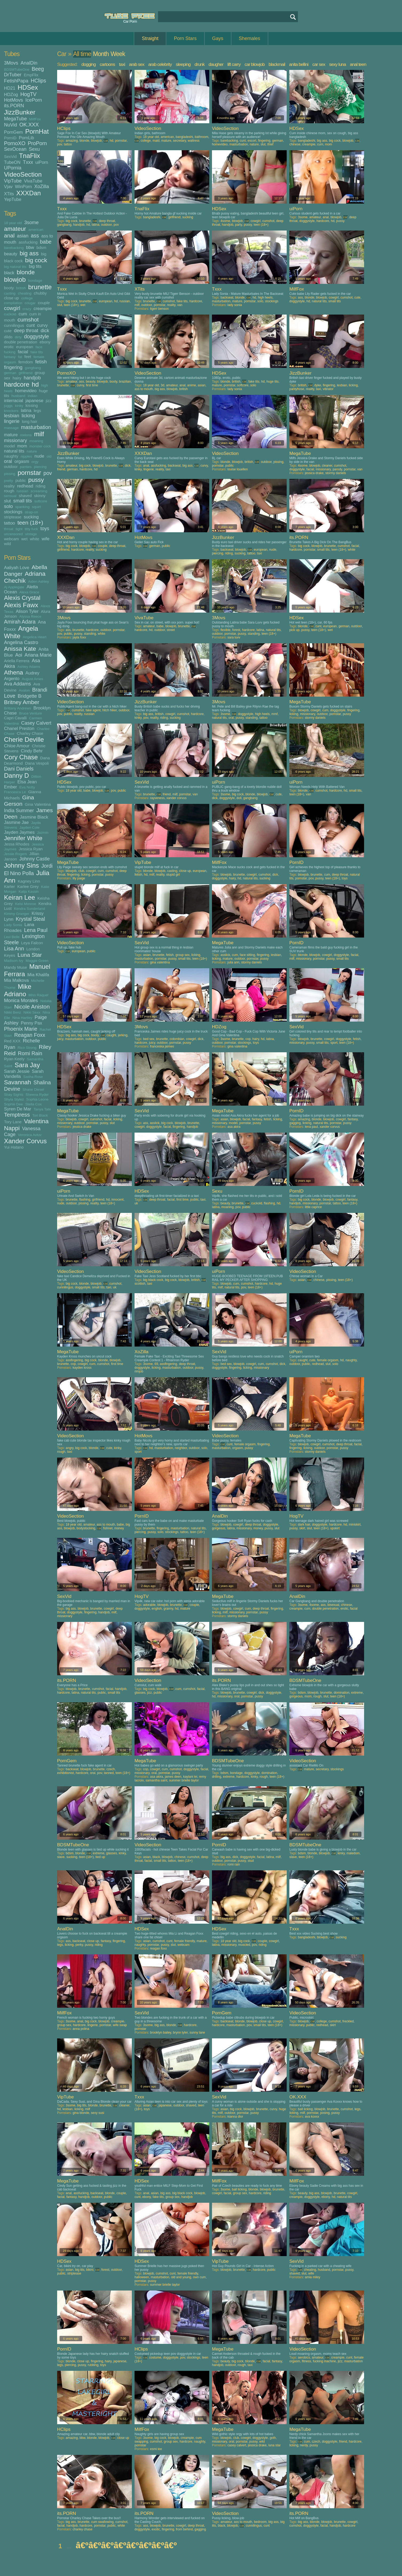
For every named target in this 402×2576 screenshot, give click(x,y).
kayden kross (82, 1368)
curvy (42, 325)
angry (69, 1448)
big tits (35, 266)
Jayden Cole (29, 827)
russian (22, 491)
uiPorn (42, 162)
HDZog (11, 94)
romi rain (233, 1864)
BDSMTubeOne (16, 70)
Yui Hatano (13, 1147)
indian (32, 396)
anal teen (358, 64)
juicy (60, 1039)
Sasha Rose (33, 1077)
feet (27, 356)
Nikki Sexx (31, 1012)
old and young (181, 2277)
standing (90, 634)
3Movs (11, 63)
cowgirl (12, 308)
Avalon (24, 690)
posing (324, 2113)
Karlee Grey (28, 886)
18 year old (13, 223)
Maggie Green (37, 961)
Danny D (16, 775)
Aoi (18, 655)
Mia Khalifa (38, 974)
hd (35, 384)
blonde (26, 272)
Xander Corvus (25, 1141)
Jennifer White (23, 838)
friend (61, 469)
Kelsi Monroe (25, 904)
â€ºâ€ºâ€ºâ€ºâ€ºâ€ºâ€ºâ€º (126, 2545)
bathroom (201, 137)
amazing (72, 140)
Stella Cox (33, 1104)
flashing (84, 1199)
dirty (18, 337)
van (179, 305)
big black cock (153, 1280)
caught (111, 1035)
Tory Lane (13, 1122)
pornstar (29, 472)
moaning (36, 441)
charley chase (82, 2529)
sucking (31, 516)
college (27, 298)
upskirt (335, 1528)
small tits (22, 500)
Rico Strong (27, 1048)
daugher (215, 64)
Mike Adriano (17, 990)
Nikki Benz (12, 1012)
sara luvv (233, 637)
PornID (10, 138)
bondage (35, 281)
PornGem (13, 132)
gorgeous (218, 1528)
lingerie (11, 421)
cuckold (10, 314)
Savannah (17, 1082)
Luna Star (30, 955)
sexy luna (337, 64)
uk (136, 1203)
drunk (200, 64)
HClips (38, 81)
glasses (140, 1692)
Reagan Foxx (29, 1035)
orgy (34, 462)
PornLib (26, 137)
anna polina (81, 2029)
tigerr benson (159, 309)
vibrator (328, 389)
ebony (45, 342)
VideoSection (23, 174)
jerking (122, 1035)
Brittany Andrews (17, 708)
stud (251, 1861)
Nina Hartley (22, 1018)
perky (79, 1945)
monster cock (40, 446)
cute (7, 330)
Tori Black (40, 1115)
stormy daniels (335, 473)
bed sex (148, 1039)
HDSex (28, 87)
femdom (25, 362)
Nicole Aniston (32, 1006)
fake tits (36, 352)
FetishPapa (16, 81)
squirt (36, 507)
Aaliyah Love (16, 567)
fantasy (10, 357)
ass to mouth (144, 389)
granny (168, 1608)
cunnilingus (14, 325)
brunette (40, 287)
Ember (10, 786)
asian (23, 236)
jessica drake (314, 473)
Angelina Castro (21, 642)
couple (44, 302)
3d (162, 385)
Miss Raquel (38, 995)
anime (191, 385)
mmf (274, 714)
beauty (10, 253)
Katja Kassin (29, 892)
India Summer (19, 810)
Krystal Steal (30, 919)
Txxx (28, 162)
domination (341, 1692)
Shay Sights (13, 1095)
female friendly (184, 1941)
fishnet (107, 1528)
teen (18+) (30, 522)
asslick (225, 955)
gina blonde (81, 2113)
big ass (28, 253)
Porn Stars (185, 38)
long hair (29, 421)
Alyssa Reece (30, 616)
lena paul (311, 1127)
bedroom (260, 2522)
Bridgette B (29, 696)
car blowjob (255, 64)
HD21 (9, 88)
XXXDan (28, 193)
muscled (244, 1945)
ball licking (305, 2109)
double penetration (20, 342)
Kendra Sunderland (29, 909)
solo (8, 506)
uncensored (13, 534)
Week (118, 53)
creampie (43, 308)
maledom (353, 1853)
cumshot (28, 319)
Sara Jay (27, 1065)
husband (18, 396)
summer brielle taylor (184, 1780)
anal (9, 235)
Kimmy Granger (16, 914)
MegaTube (15, 118)
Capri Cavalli (15, 718)
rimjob (139, 1371)
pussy (36, 480)
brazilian (125, 381)
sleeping (183, 64)
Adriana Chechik (24, 577)
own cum (199, 2277)
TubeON (12, 162)
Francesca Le (15, 792)
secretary (179, 140)
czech (111, 1769)
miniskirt (355, 1524)
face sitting (247, 955)
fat (20, 357)
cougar (30, 303)
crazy (27, 309)
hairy (17, 378)
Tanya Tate (42, 1109)
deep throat (26, 330)
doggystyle (36, 336)
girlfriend (26, 373)
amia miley (312, 2277)
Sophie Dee (13, 1104)
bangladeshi (184, 137)
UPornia (12, 167)
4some (225, 221)
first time (92, 385)
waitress (193, 140)
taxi (122, 64)
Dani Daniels (19, 769)
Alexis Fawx (21, 605)
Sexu (34, 149)
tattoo (9, 523)
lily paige (79, 878)
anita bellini (298, 64)
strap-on (31, 512)
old (49, 456)
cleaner (327, 465)
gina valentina (160, 962)
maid (155, 140)
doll (239, 798)
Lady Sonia (13, 925)
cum (23, 313)
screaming (39, 491)
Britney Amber (21, 702)
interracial (13, 400)
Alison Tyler (27, 611)
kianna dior (235, 2116)
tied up (100, 1857)
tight (18, 529)
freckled (348, 2021)
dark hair (304, 1524)
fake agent (93, 710)
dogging (88, 64)
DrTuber (12, 74)
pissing (9, 474)
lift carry (234, 64)
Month (101, 53)
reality (9, 486)
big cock (36, 260)
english (157, 1608)
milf (39, 434)
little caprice (313, 1207)
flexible (225, 630)
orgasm (21, 461)
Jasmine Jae (16, 822)
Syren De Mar (17, 1108)
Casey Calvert (36, 723)
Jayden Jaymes (19, 832)
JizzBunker (19, 112)
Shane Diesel (33, 1089)
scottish (140, 1283)
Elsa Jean (27, 781)
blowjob (15, 279)
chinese (294, 144)
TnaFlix (29, 155)
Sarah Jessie (16, 1071)
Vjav (8, 186)
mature (11, 434)
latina (26, 410)
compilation (13, 303)
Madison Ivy (13, 961)
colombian (177, 1039)
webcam (11, 539)
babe (46, 242)
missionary (15, 440)
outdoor (11, 466)
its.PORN (14, 105)
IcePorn (33, 100)
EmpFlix (31, 75)
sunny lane (197, 2032)
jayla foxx (79, 637)
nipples (26, 456)
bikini (89, 2270)
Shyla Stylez (14, 1099)
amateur (15, 228)
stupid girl (173, 874)
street (171, 630)
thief (270, 144)
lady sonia (234, 305)
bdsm (41, 247)
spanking (22, 507)
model (9, 446)
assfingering (74, 1360)
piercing (40, 467)
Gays (217, 38)
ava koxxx (312, 2116)
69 (156, 1364)
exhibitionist (65, 1773)
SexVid (10, 156)
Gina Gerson (19, 800)
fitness (306, 2361)
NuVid (10, 125)
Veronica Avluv (29, 1135)
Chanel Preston (19, 728)
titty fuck (31, 529)
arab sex (136, 64)
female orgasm (327, 1360)
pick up (294, 630)
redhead (25, 485)
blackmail (277, 64)
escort (251, 140)
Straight (150, 38)
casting (9, 293)
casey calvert (236, 2445)
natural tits (14, 450)
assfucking (28, 242)
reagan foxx (158, 1948)
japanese (34, 400)
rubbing (93, 2365)
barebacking (14, 248)
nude (39, 456)
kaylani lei (190, 1777)
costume (155, 2357)
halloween (142, 2277)
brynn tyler (180, 2032)
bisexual (333, 1605)
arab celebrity (160, 64)
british (21, 288)
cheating (24, 293)
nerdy (304, 2445)
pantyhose (296, 389)
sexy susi (97, 2113)
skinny (40, 495)
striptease (12, 517)
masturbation (36, 427)
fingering (13, 367)
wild (7, 543)
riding (40, 486)
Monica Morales (21, 1000)
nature (32, 451)
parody (337, 469)
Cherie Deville (24, 739)
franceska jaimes (162, 1046)
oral (8, 461)
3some (31, 222)
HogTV (28, 94)
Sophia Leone (37, 1099)
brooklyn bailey (160, 2032)
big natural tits (15, 267)
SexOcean (15, 149)
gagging (295, 1123)
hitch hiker (109, 710)
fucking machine (324, 2361)
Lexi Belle (12, 937)
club (81, 871)
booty (9, 287)
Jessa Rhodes (16, 844)
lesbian (11, 415)
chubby (40, 293)
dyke (317, 385)
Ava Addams (17, 683)
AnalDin (29, 63)
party (238, 225)
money (119, 1528)
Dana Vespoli (37, 763)
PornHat (37, 131)
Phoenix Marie (20, 1029)
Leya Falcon (32, 942)
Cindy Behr (32, 750)
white (34, 539)
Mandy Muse (15, 967)
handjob (32, 377)
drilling (216, 1777)
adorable (149, 1605)
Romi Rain (30, 1053)
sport (334, 1043)
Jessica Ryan (30, 849)
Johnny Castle (34, 859)
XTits (9, 193)
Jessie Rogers (15, 854)
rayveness (157, 798)
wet (24, 539)
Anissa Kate (20, 648)
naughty (11, 456)
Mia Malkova (16, 980)
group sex (182, 955)
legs (37, 410)
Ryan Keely (14, 1059)
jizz (49, 400)
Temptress (17, 1115)
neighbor (181, 1448)
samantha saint (156, 1780)
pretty (8, 481)
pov (48, 473)
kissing (32, 405)
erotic (9, 346)
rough (9, 491)
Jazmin (43, 833)
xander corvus (176, 798)
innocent (118, 1199)
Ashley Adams (28, 667)
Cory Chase (21, 757)
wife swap (120, 2025)
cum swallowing (102, 2522)
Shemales (249, 38)
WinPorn (23, 186)
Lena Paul (36, 930)
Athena (13, 672)
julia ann (233, 962)
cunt (30, 325)
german (10, 373)
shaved (25, 495)
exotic (156, 2529)
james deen (173, 1777)
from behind (184, 2529)
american (35, 230)
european (24, 346)
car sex (318, 64)
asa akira (234, 1127)
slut (7, 500)
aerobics (304, 2357)
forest (236, 630)
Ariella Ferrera (16, 660)
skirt (302, 1528)
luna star (274, 2445)
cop (247, 1039)
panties (26, 467)
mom (22, 445)
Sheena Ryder (37, 1095)
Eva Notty (27, 787)
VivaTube (33, 180)
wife (45, 538)
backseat (226, 297)
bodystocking (86, 1528)
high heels (265, 297)
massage (11, 428)
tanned (109, 1773)
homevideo (26, 390)
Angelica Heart (34, 637)
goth (273, 2438)
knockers (11, 411)
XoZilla (41, 186)
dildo (8, 337)
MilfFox (35, 119)
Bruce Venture (30, 713)
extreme (357, 1692)
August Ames (32, 679)
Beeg (38, 69)
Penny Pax (31, 1023)
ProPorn (37, 143)
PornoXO (14, 143)
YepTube (12, 199)
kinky (19, 406)
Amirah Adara (20, 622)
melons (26, 435)
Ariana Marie (38, 655)
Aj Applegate (14, 587)
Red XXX (12, 1041)
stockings (13, 511)
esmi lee (156, 2449)
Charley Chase (30, 733)
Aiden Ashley (38, 581)
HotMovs (13, 100)
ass (35, 236)
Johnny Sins (21, 865)
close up (11, 298)
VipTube (13, 181)
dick (45, 330)
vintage (31, 534)
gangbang (33, 368)
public (20, 480)
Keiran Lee (19, 897)
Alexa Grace (29, 592)
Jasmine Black (34, 817)
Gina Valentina (38, 804)
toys (44, 528)
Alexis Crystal (22, 597)
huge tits (272, 381)
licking (28, 415)
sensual (10, 496)
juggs (8, 406)
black (9, 272)
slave (61, 1857)
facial (23, 351)
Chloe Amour (16, 745)
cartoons (107, 64)
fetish (41, 361)
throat (8, 529)
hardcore (16, 384)
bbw (30, 247)
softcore (40, 501)
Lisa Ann (14, 948)
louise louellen (237, 469)
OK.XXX (29, 125)
